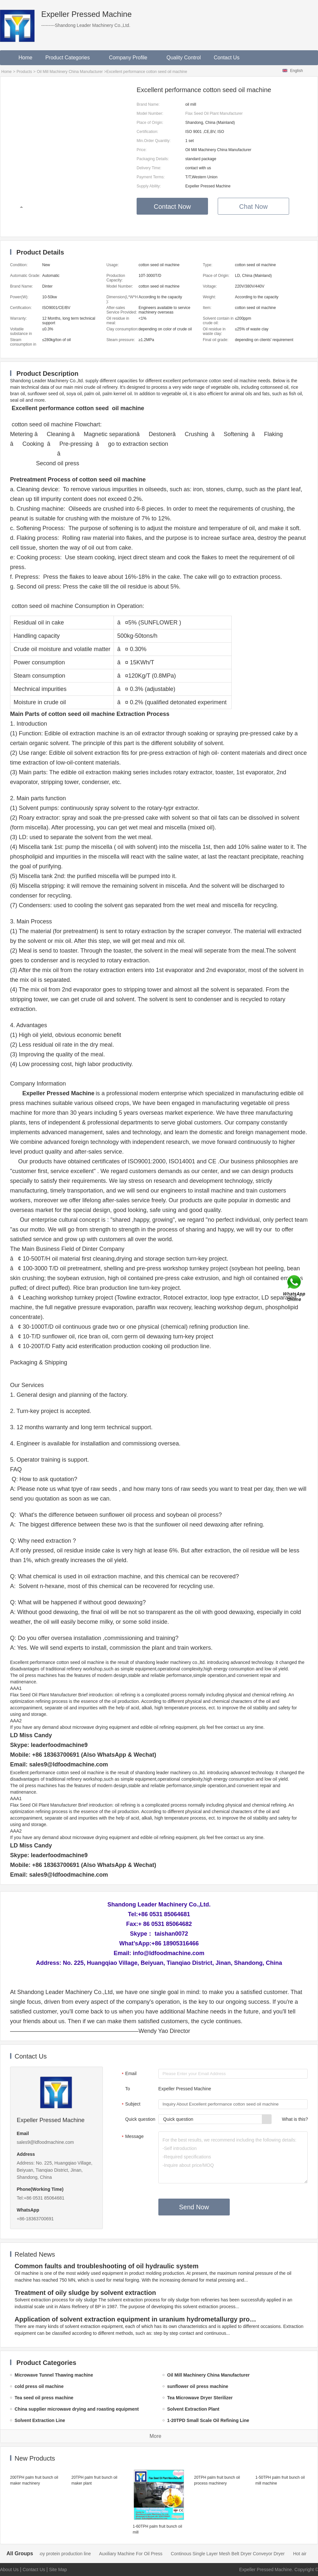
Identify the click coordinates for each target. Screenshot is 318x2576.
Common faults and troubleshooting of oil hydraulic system (107, 2266)
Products (24, 71)
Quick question (140, 2119)
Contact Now (172, 206)
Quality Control (183, 57)
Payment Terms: (151, 177)
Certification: (147, 131)
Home (25, 57)
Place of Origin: (150, 122)
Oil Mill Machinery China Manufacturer (70, 71)
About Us (9, 2569)
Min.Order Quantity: (154, 140)
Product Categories (70, 57)
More (155, 2436)
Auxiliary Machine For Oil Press (227, 2553)
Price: (142, 150)
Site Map (58, 2569)
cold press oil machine (103, 2553)
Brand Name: (148, 104)
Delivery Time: (149, 168)
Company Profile (131, 57)
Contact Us (226, 57)
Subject (130, 2104)
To (127, 2088)
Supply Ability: (149, 186)
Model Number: (150, 113)
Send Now (194, 2207)
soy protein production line (161, 2553)
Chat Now (253, 206)
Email (128, 2074)
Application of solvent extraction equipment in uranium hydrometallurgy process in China (137, 2319)
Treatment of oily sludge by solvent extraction (85, 2292)
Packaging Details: (153, 159)
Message (132, 2137)
